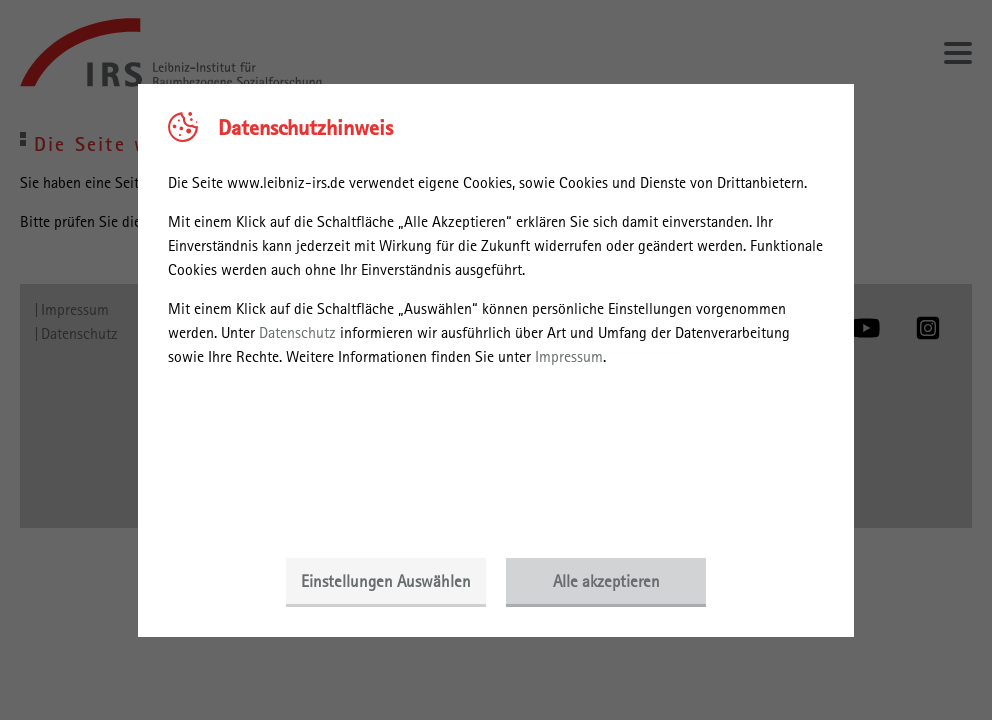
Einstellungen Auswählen (386, 581)
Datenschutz (297, 332)
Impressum (569, 356)
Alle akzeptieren (606, 581)
